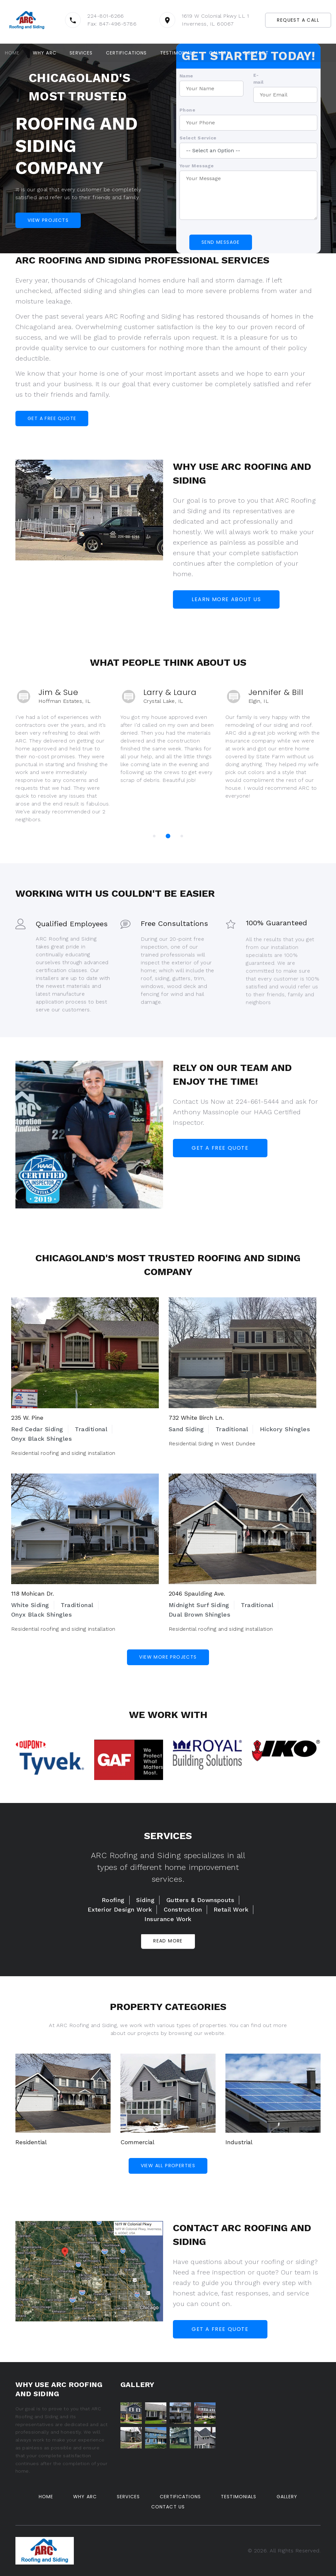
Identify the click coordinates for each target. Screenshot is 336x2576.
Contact (256, 53)
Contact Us (168, 2506)
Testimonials (178, 53)
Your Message (196, 165)
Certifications (126, 53)
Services (81, 53)
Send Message (220, 242)
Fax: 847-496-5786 (111, 24)
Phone (187, 109)
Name (186, 75)
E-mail (258, 78)
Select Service (198, 137)
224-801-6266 (105, 16)
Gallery (219, 53)
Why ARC (44, 53)
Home (12, 53)
